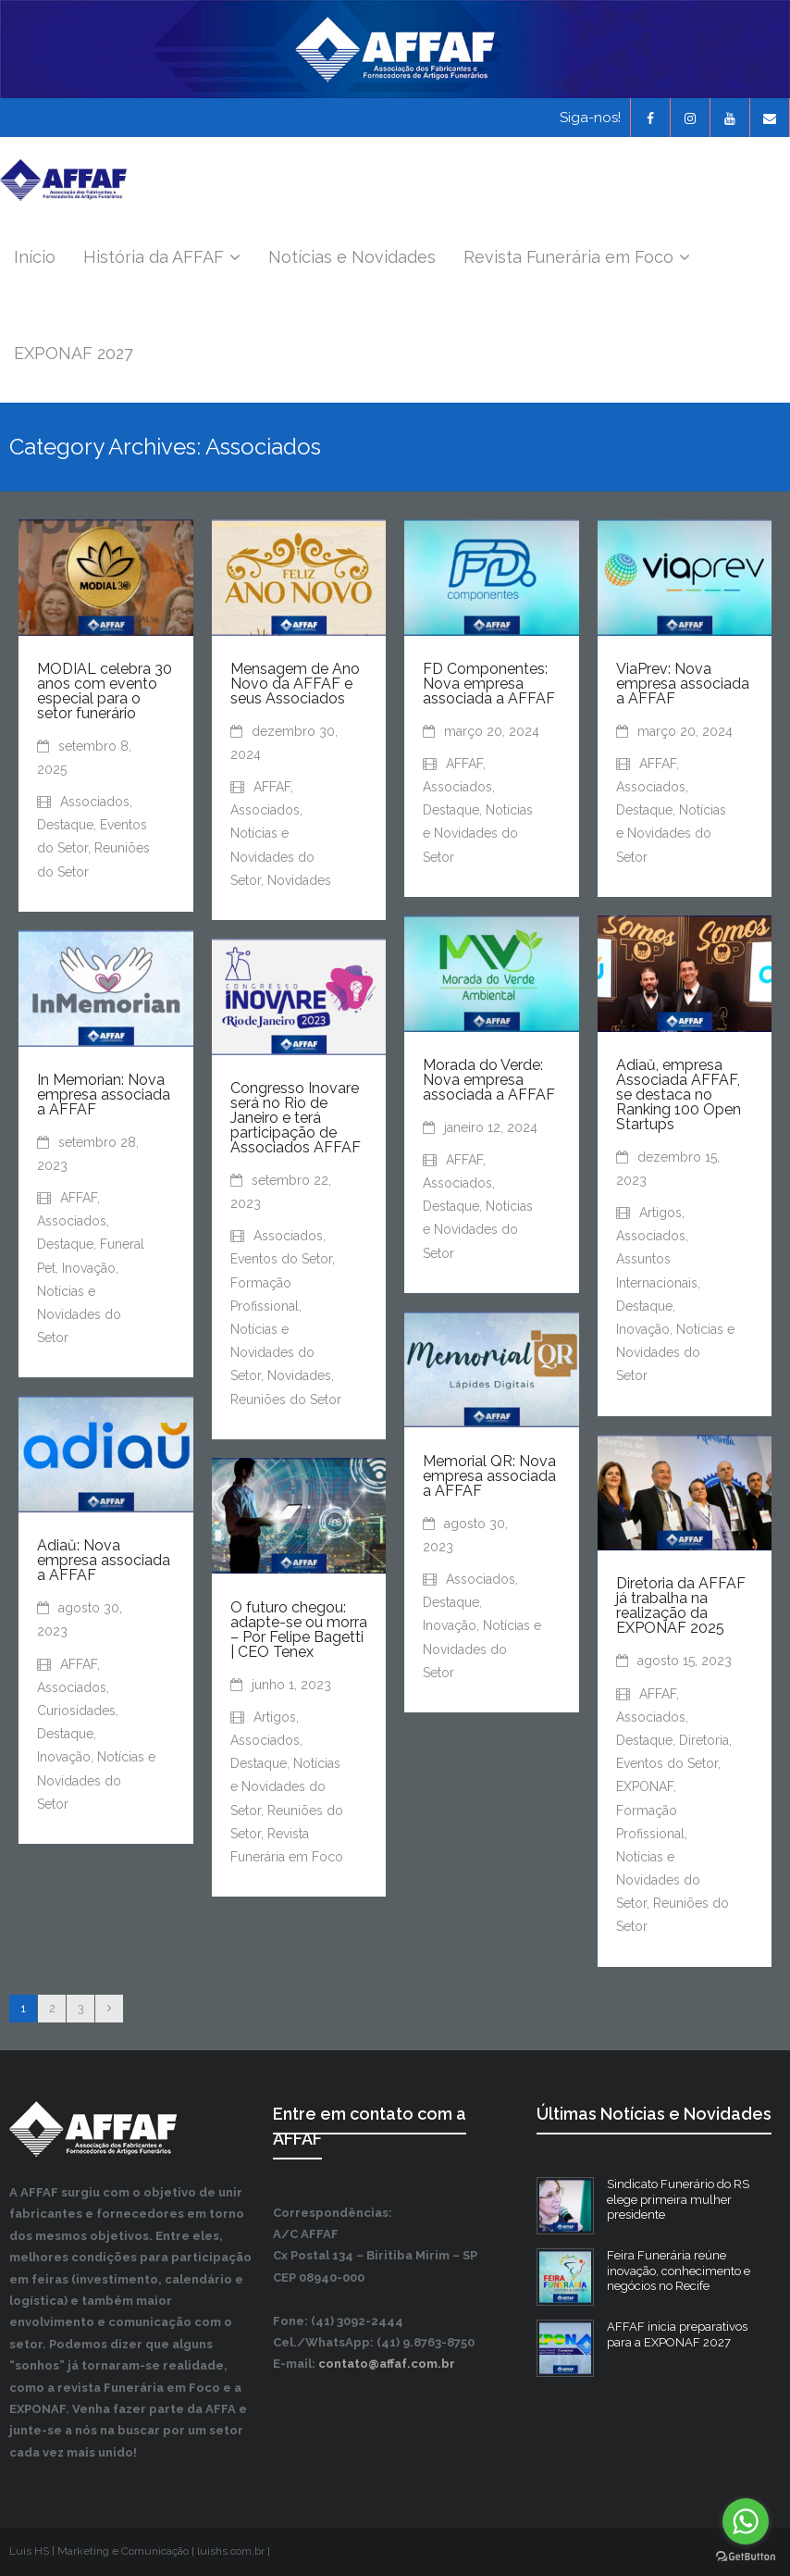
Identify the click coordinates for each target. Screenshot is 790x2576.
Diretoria (704, 1741)
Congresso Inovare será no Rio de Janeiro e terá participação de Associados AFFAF (295, 1118)
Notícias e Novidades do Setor (272, 857)
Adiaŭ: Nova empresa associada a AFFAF (103, 1561)
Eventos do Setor (281, 1259)
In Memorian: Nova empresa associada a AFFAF (103, 1094)
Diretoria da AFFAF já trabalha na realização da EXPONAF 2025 (681, 1606)
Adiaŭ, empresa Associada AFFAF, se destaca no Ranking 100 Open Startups (678, 1094)
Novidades (299, 881)
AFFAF (271, 787)
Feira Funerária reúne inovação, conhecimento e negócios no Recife (678, 2271)
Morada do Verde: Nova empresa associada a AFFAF (489, 1079)
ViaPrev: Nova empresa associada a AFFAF (682, 683)
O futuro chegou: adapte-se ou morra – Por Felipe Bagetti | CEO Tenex (298, 1630)
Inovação (643, 1330)
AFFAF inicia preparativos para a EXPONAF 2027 (677, 2334)
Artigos (660, 1213)
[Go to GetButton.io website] (745, 2557)
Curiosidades (76, 1711)
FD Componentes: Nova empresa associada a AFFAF (489, 683)
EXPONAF (644, 1787)
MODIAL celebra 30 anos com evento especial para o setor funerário (104, 691)
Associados (95, 802)
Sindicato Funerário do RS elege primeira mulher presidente (678, 2199)
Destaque (65, 825)
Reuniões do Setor (285, 1399)
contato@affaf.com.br (386, 2364)
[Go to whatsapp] (745, 2521)
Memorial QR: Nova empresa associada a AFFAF (489, 1476)
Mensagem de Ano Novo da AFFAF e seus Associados (295, 683)
